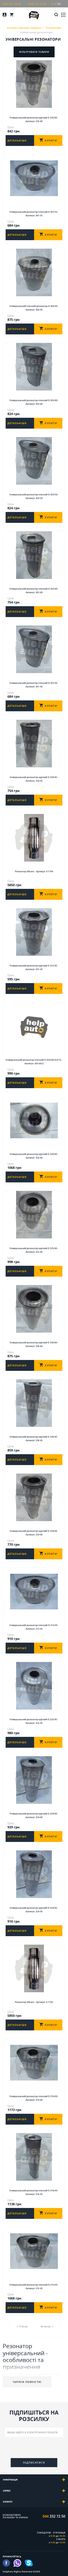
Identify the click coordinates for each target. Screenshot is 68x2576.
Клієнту (34, 2502)
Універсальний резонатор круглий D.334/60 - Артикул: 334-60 (34, 1532)
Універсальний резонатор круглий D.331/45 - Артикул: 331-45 (34, 967)
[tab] (34, 2479)
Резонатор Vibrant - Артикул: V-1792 (34, 2002)
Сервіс (34, 2491)
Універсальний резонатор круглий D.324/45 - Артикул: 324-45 (34, 1909)
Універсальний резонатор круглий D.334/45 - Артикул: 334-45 (34, 779)
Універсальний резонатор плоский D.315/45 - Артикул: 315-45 (34, 2286)
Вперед (47, 2326)
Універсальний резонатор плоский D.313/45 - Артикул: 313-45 (34, 1627)
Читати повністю (27, 2382)
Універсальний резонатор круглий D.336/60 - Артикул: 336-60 (34, 1344)
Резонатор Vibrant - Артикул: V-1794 (34, 871)
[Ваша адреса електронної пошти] (34, 2432)
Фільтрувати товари (34, 52)
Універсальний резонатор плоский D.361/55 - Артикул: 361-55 (34, 213)
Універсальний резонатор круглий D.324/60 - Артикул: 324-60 (34, 1815)
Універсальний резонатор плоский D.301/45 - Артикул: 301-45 (34, 684)
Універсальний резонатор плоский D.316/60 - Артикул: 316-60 (34, 2098)
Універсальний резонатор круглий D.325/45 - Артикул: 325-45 (34, 1721)
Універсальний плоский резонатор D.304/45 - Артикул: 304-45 (34, 308)
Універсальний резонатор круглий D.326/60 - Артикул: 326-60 (34, 1156)
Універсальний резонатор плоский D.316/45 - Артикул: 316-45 (34, 2192)
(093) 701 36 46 (12, 3)
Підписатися (34, 2462)
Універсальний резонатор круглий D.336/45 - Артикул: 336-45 (34, 1438)
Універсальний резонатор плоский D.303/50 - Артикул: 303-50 (34, 496)
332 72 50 (54, 2516)
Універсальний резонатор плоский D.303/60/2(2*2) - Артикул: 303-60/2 (34, 1061)
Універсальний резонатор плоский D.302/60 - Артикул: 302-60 (34, 590)
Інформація (34, 2480)
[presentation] (34, 2448)
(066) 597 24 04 (37, 3)
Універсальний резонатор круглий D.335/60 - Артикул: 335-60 (34, 119)
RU (59, 3)
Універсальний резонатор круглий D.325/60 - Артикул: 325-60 (34, 1250)
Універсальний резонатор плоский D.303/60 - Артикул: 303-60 (34, 402)
